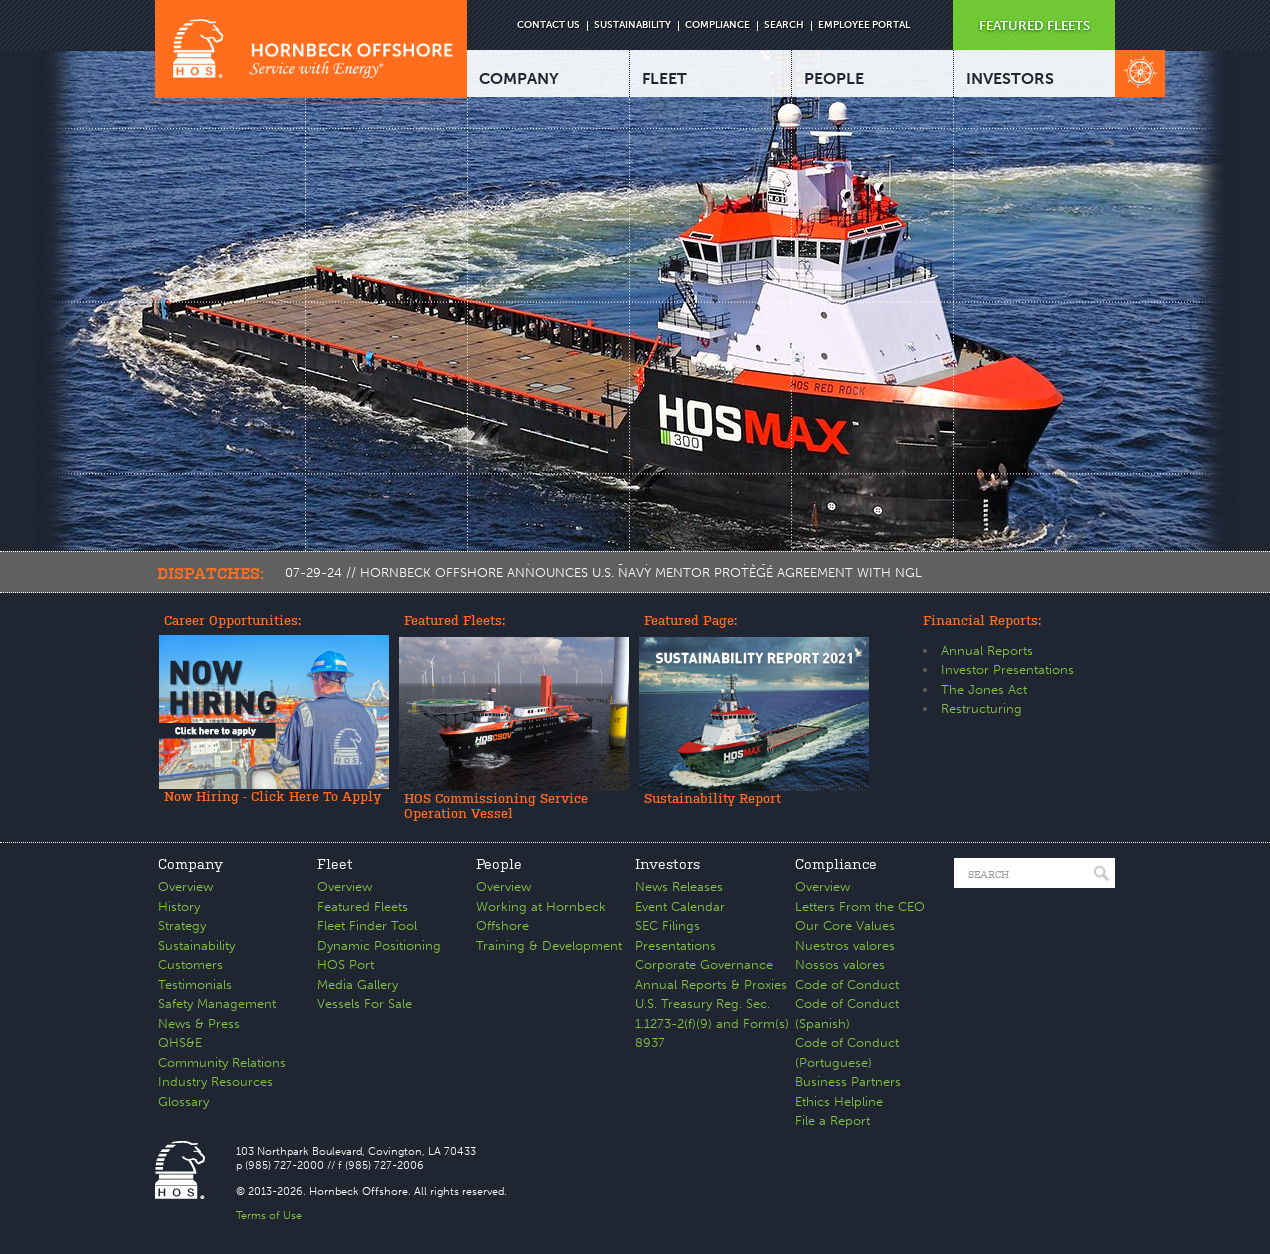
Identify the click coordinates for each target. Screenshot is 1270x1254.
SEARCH (784, 25)
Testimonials (195, 984)
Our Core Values (845, 925)
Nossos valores (840, 964)
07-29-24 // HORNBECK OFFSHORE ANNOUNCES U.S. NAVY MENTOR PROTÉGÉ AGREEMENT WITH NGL (603, 572)
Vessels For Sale (364, 1003)
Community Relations (222, 1062)
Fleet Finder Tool (367, 925)
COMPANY (519, 78)
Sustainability (196, 945)
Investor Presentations (1007, 669)
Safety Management (217, 1003)
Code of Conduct (847, 984)
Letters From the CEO (860, 906)
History (179, 906)
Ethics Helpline (839, 1101)
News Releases (679, 886)
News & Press (199, 1023)
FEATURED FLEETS (1034, 25)
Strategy (182, 925)
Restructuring (981, 708)
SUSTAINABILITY (632, 25)
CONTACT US (548, 25)
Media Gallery (357, 984)
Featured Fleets (362, 906)
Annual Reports (987, 650)
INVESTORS (1010, 78)
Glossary (183, 1101)
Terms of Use (269, 1215)
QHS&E (180, 1042)
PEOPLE (834, 78)
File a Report (832, 1120)
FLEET (664, 78)
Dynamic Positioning (379, 945)
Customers (190, 964)
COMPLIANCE (717, 25)
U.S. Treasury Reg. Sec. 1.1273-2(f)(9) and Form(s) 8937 (712, 1023)
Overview (185, 886)
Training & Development (549, 945)
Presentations (675, 945)
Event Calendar (680, 906)
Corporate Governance (704, 964)
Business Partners (848, 1081)
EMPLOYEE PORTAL (864, 25)
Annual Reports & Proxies (711, 984)
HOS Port (345, 964)
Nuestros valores (845, 945)
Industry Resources (215, 1081)
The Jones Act (984, 689)
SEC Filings (667, 925)
